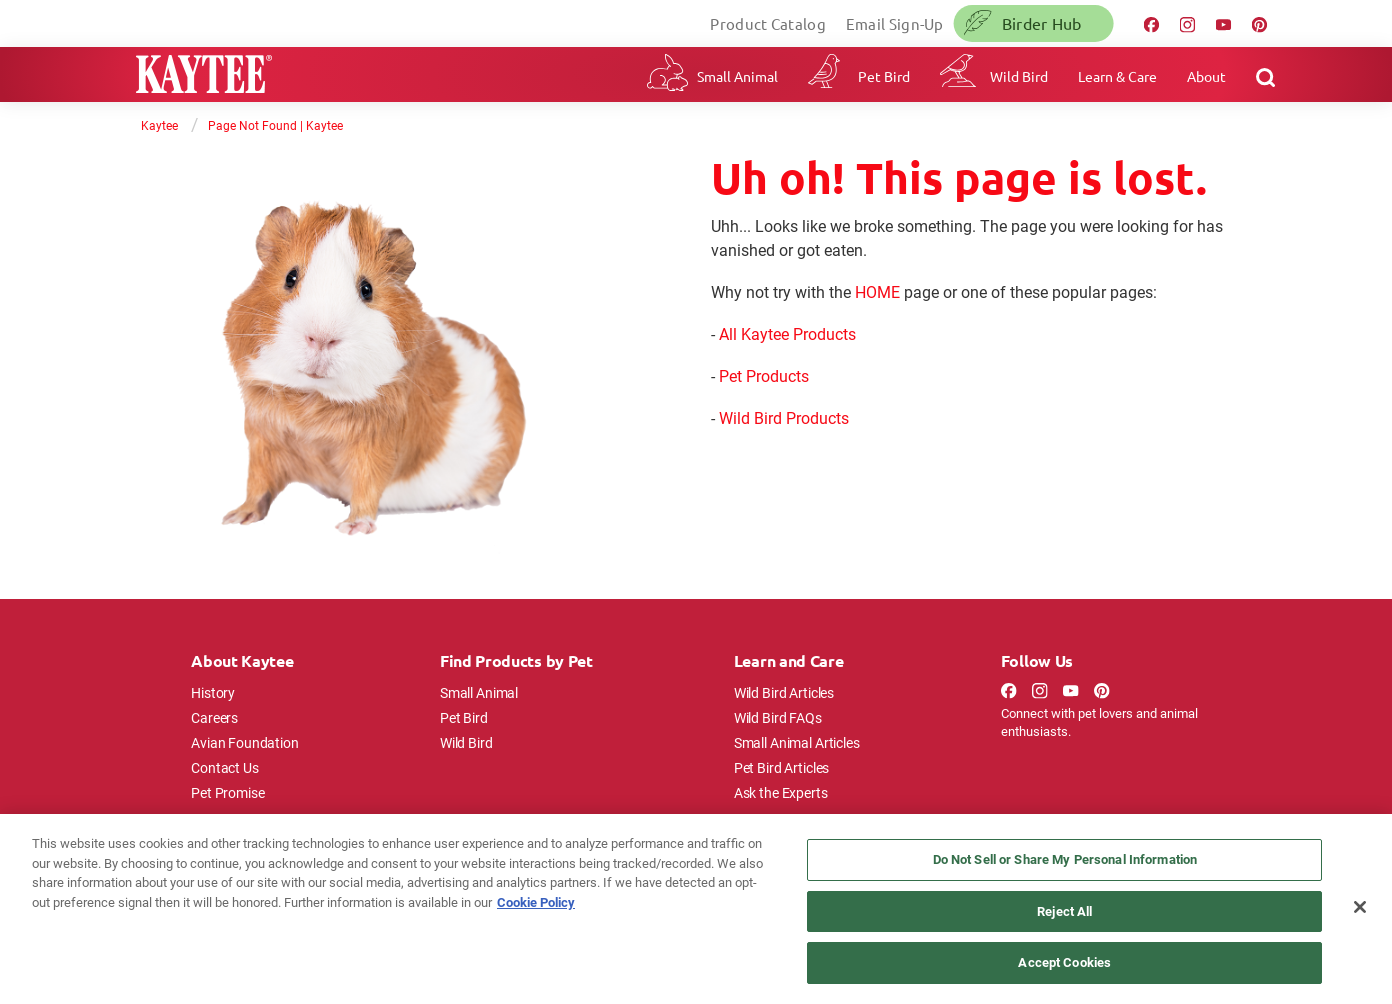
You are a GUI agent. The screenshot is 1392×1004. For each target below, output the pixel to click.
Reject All (1064, 911)
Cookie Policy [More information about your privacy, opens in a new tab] (536, 902)
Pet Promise (227, 792)
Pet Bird (884, 76)
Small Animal (737, 76)
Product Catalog (768, 23)
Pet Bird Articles (781, 767)
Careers (214, 717)
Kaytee (159, 125)
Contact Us (225, 767)
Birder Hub (1042, 23)
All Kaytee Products (787, 333)
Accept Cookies (1064, 962)
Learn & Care (1117, 76)
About (1206, 76)
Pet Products (764, 375)
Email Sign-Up (895, 23)
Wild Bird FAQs (778, 717)
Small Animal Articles (797, 742)
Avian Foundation (245, 742)
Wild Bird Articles (784, 692)
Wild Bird (1019, 76)
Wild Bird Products (784, 417)
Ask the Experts (781, 792)
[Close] (1360, 907)
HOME (877, 291)
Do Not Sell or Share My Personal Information (1065, 859)
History (213, 692)
